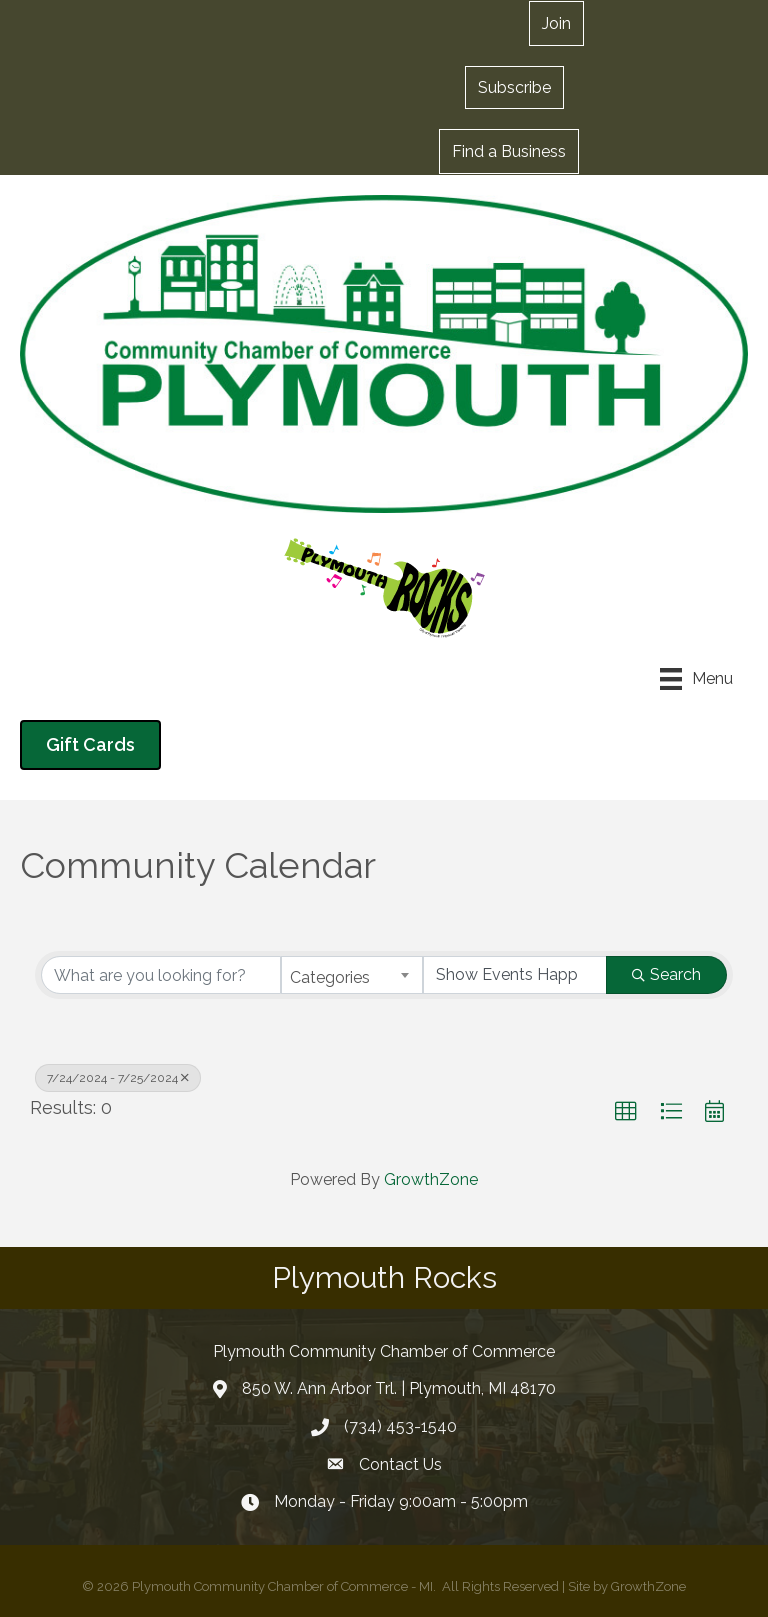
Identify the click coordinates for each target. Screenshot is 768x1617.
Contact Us (400, 1464)
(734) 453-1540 (400, 1426)
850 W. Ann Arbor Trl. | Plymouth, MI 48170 (399, 1388)
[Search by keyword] (161, 975)
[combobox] (352, 975)
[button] (514, 87)
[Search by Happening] (515, 975)
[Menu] (696, 679)
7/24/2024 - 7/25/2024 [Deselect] (118, 1078)
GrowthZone (431, 1179)
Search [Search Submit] (666, 974)
